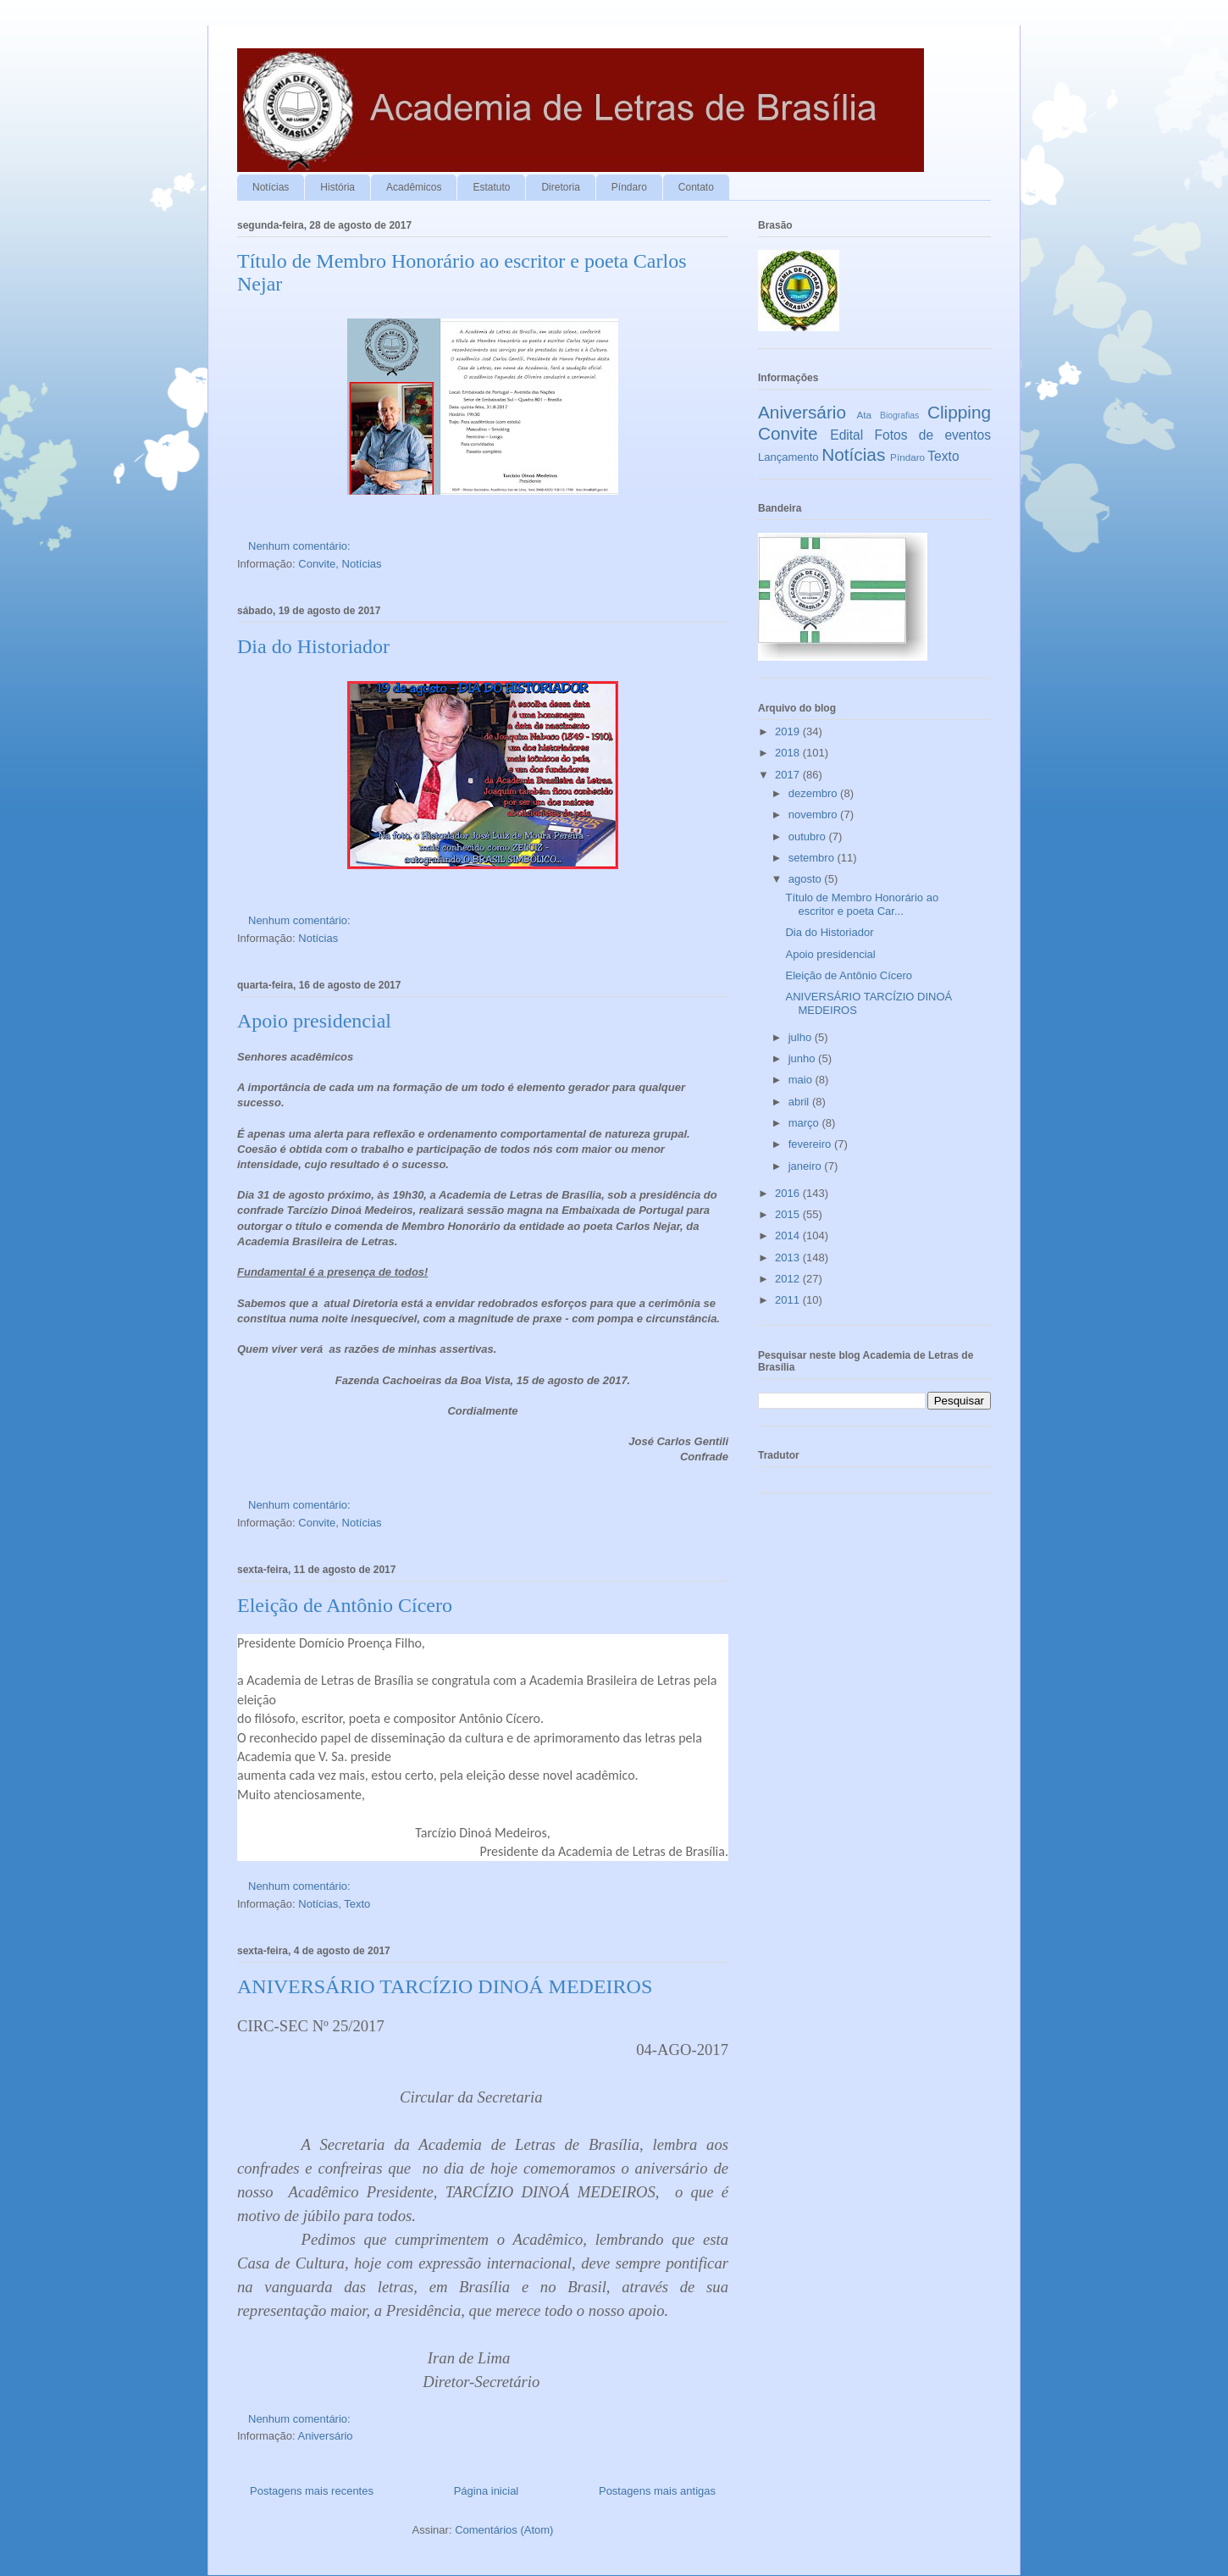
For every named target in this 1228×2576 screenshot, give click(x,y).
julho (801, 1037)
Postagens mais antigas (657, 2491)
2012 (789, 1278)
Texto (357, 1903)
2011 (789, 1300)
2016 (789, 1193)
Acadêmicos (413, 187)
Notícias (270, 187)
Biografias (899, 415)
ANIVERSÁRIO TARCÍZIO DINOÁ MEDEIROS (444, 1986)
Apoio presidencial (314, 1021)
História (337, 187)
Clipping (959, 412)
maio (802, 1079)
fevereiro (811, 1144)
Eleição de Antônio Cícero (344, 1605)
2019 (789, 731)
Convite (316, 563)
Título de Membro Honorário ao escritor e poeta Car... (861, 904)
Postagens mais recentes (311, 2491)
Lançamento (788, 457)
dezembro (814, 793)
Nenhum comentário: (300, 546)
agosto (806, 879)
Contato (696, 187)
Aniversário (325, 2435)
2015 (789, 1214)
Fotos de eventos (933, 435)
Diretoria (560, 187)
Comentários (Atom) (504, 2529)
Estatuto (491, 187)
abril (800, 1101)
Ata (864, 414)
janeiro (806, 1166)
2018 (789, 752)
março (805, 1122)
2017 (789, 774)
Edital (846, 435)
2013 (789, 1257)
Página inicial (486, 2491)
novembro (814, 814)
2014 (789, 1235)
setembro (813, 857)
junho (803, 1058)
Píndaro (629, 187)
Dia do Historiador (313, 646)
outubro (808, 836)
